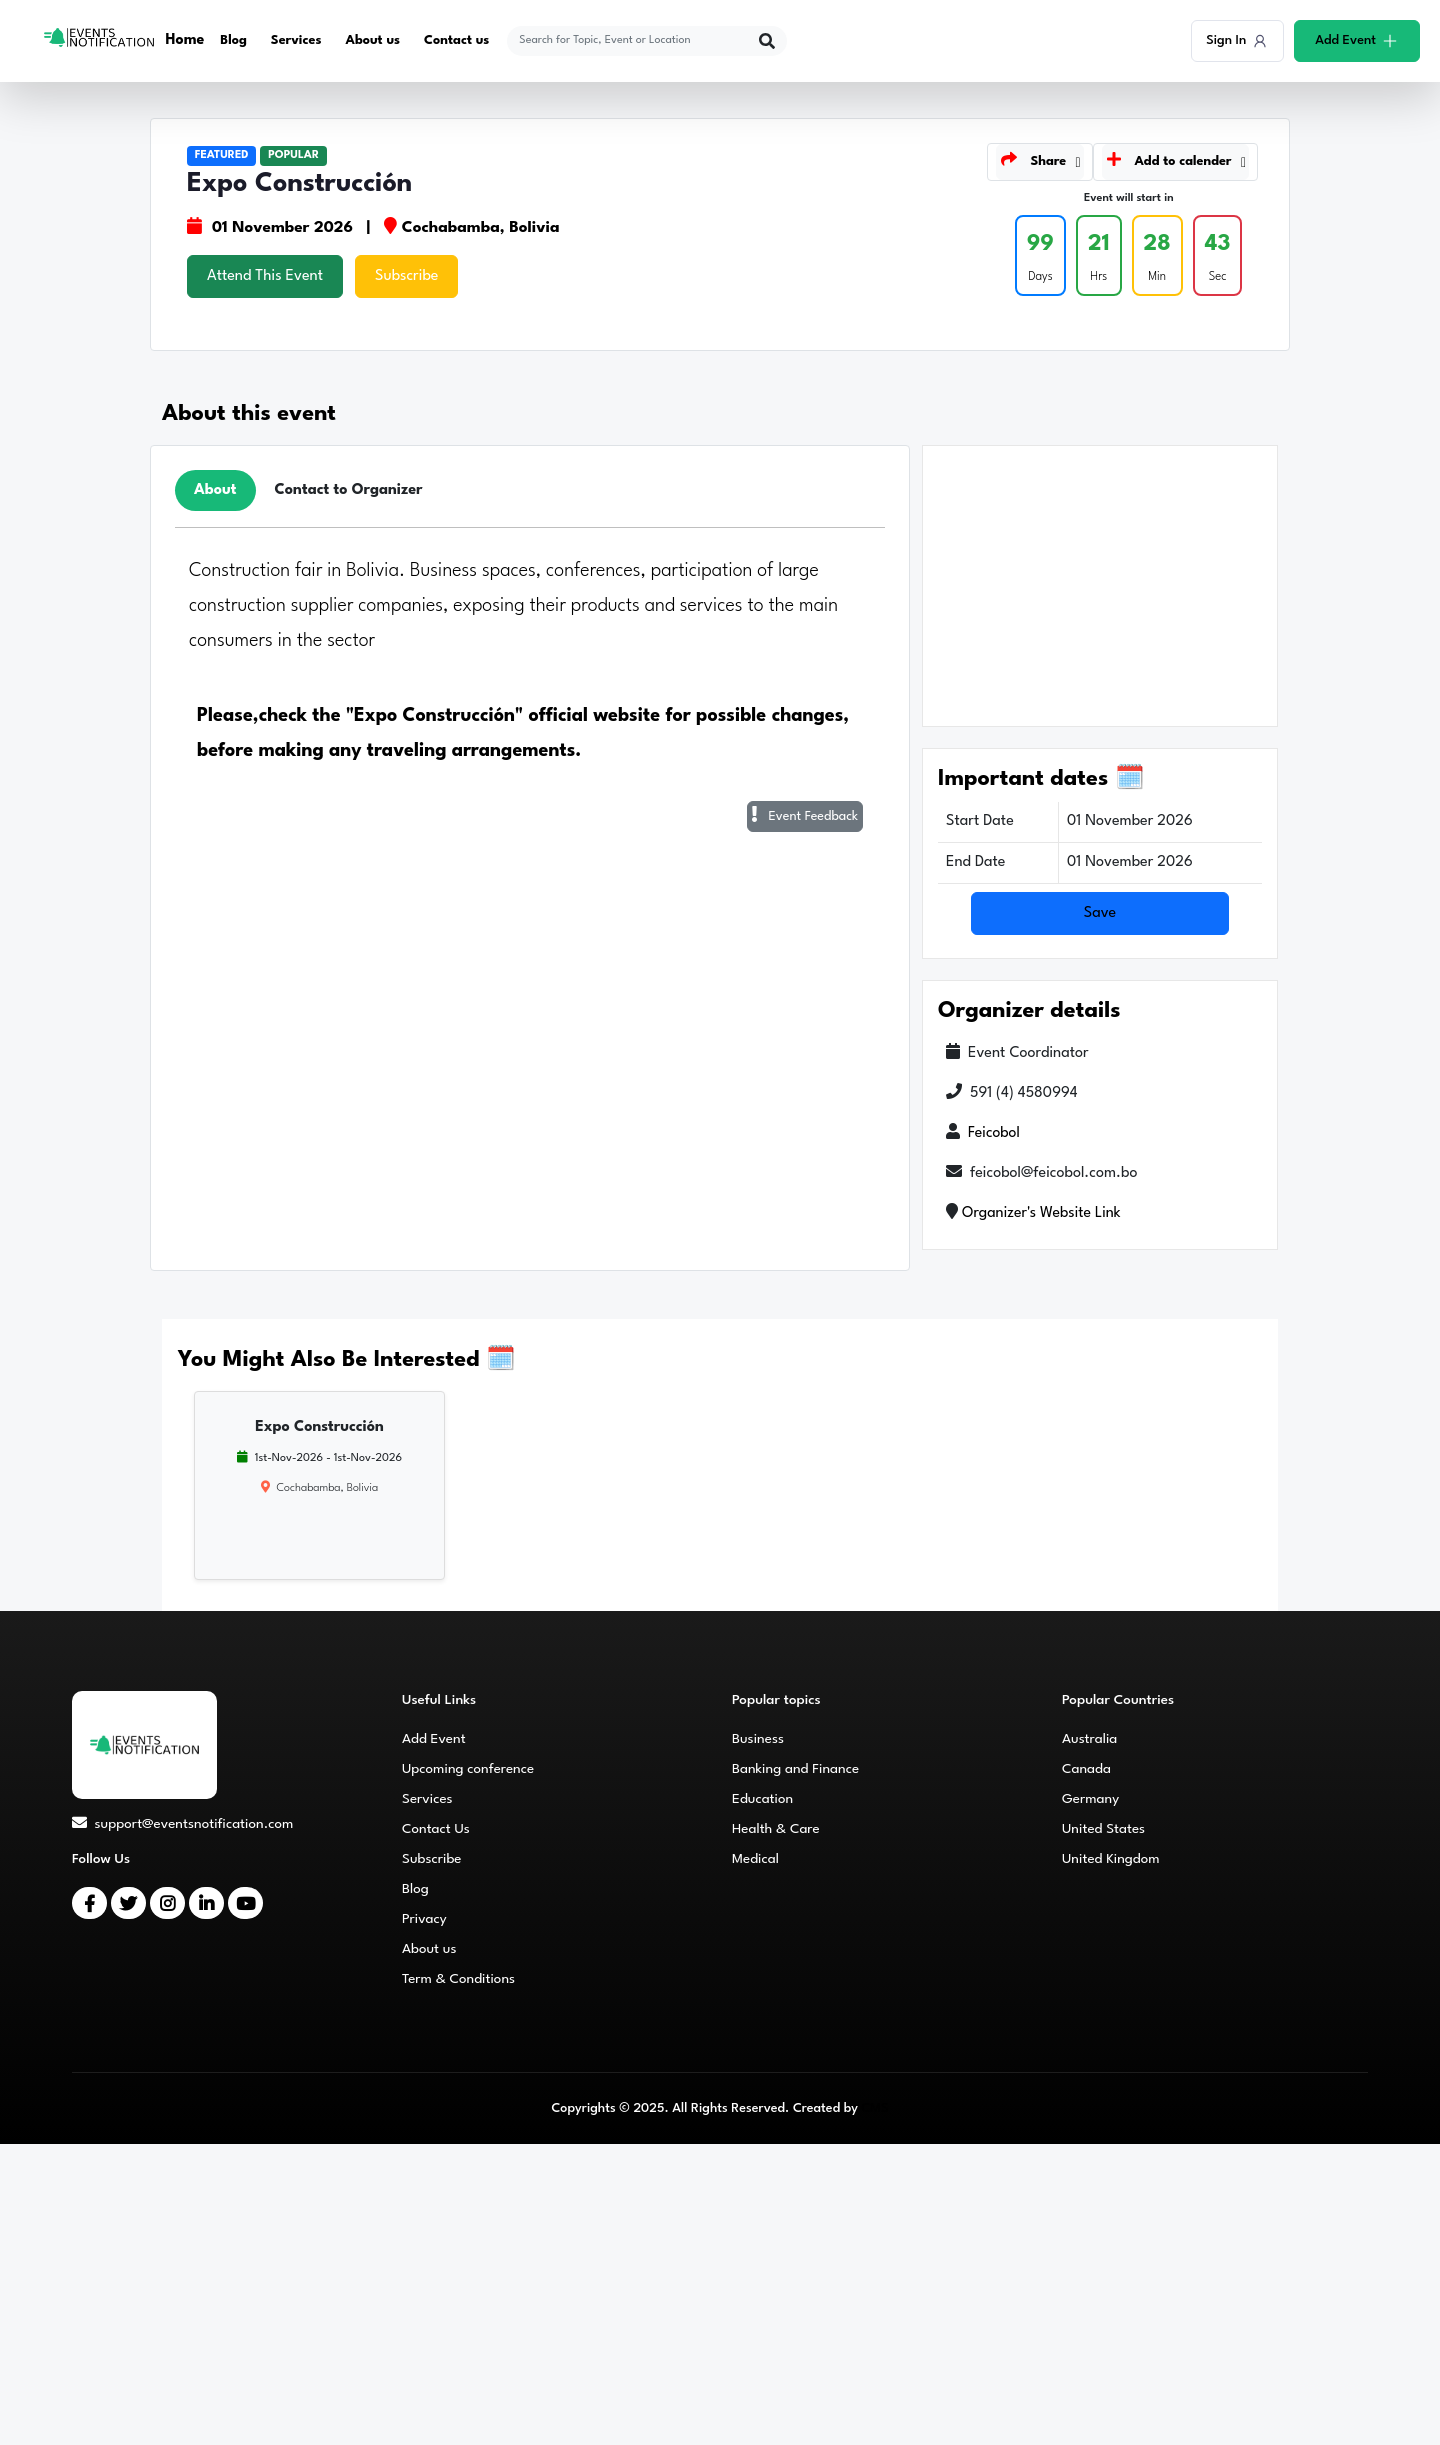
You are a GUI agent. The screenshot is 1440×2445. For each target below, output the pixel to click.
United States (1103, 1829)
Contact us (457, 40)
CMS (874, 2108)
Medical (755, 1859)
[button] (1040, 162)
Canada (1086, 1769)
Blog (234, 40)
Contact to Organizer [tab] (349, 490)
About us (373, 40)
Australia (1089, 1739)
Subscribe (406, 276)
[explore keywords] (634, 41)
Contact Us (436, 1829)
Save (1100, 913)
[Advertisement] (1100, 586)
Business (758, 1739)
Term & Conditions (458, 1979)
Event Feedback (805, 814)
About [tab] (215, 490)
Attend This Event (265, 276)
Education (762, 1799)
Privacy (424, 1919)
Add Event (434, 1739)
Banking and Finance (795, 1769)
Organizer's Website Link (1042, 1213)
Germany (1090, 1799)
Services (296, 40)
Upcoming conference (468, 1769)
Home (185, 40)
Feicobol (994, 1133)
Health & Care (776, 1829)
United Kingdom (1111, 1859)
